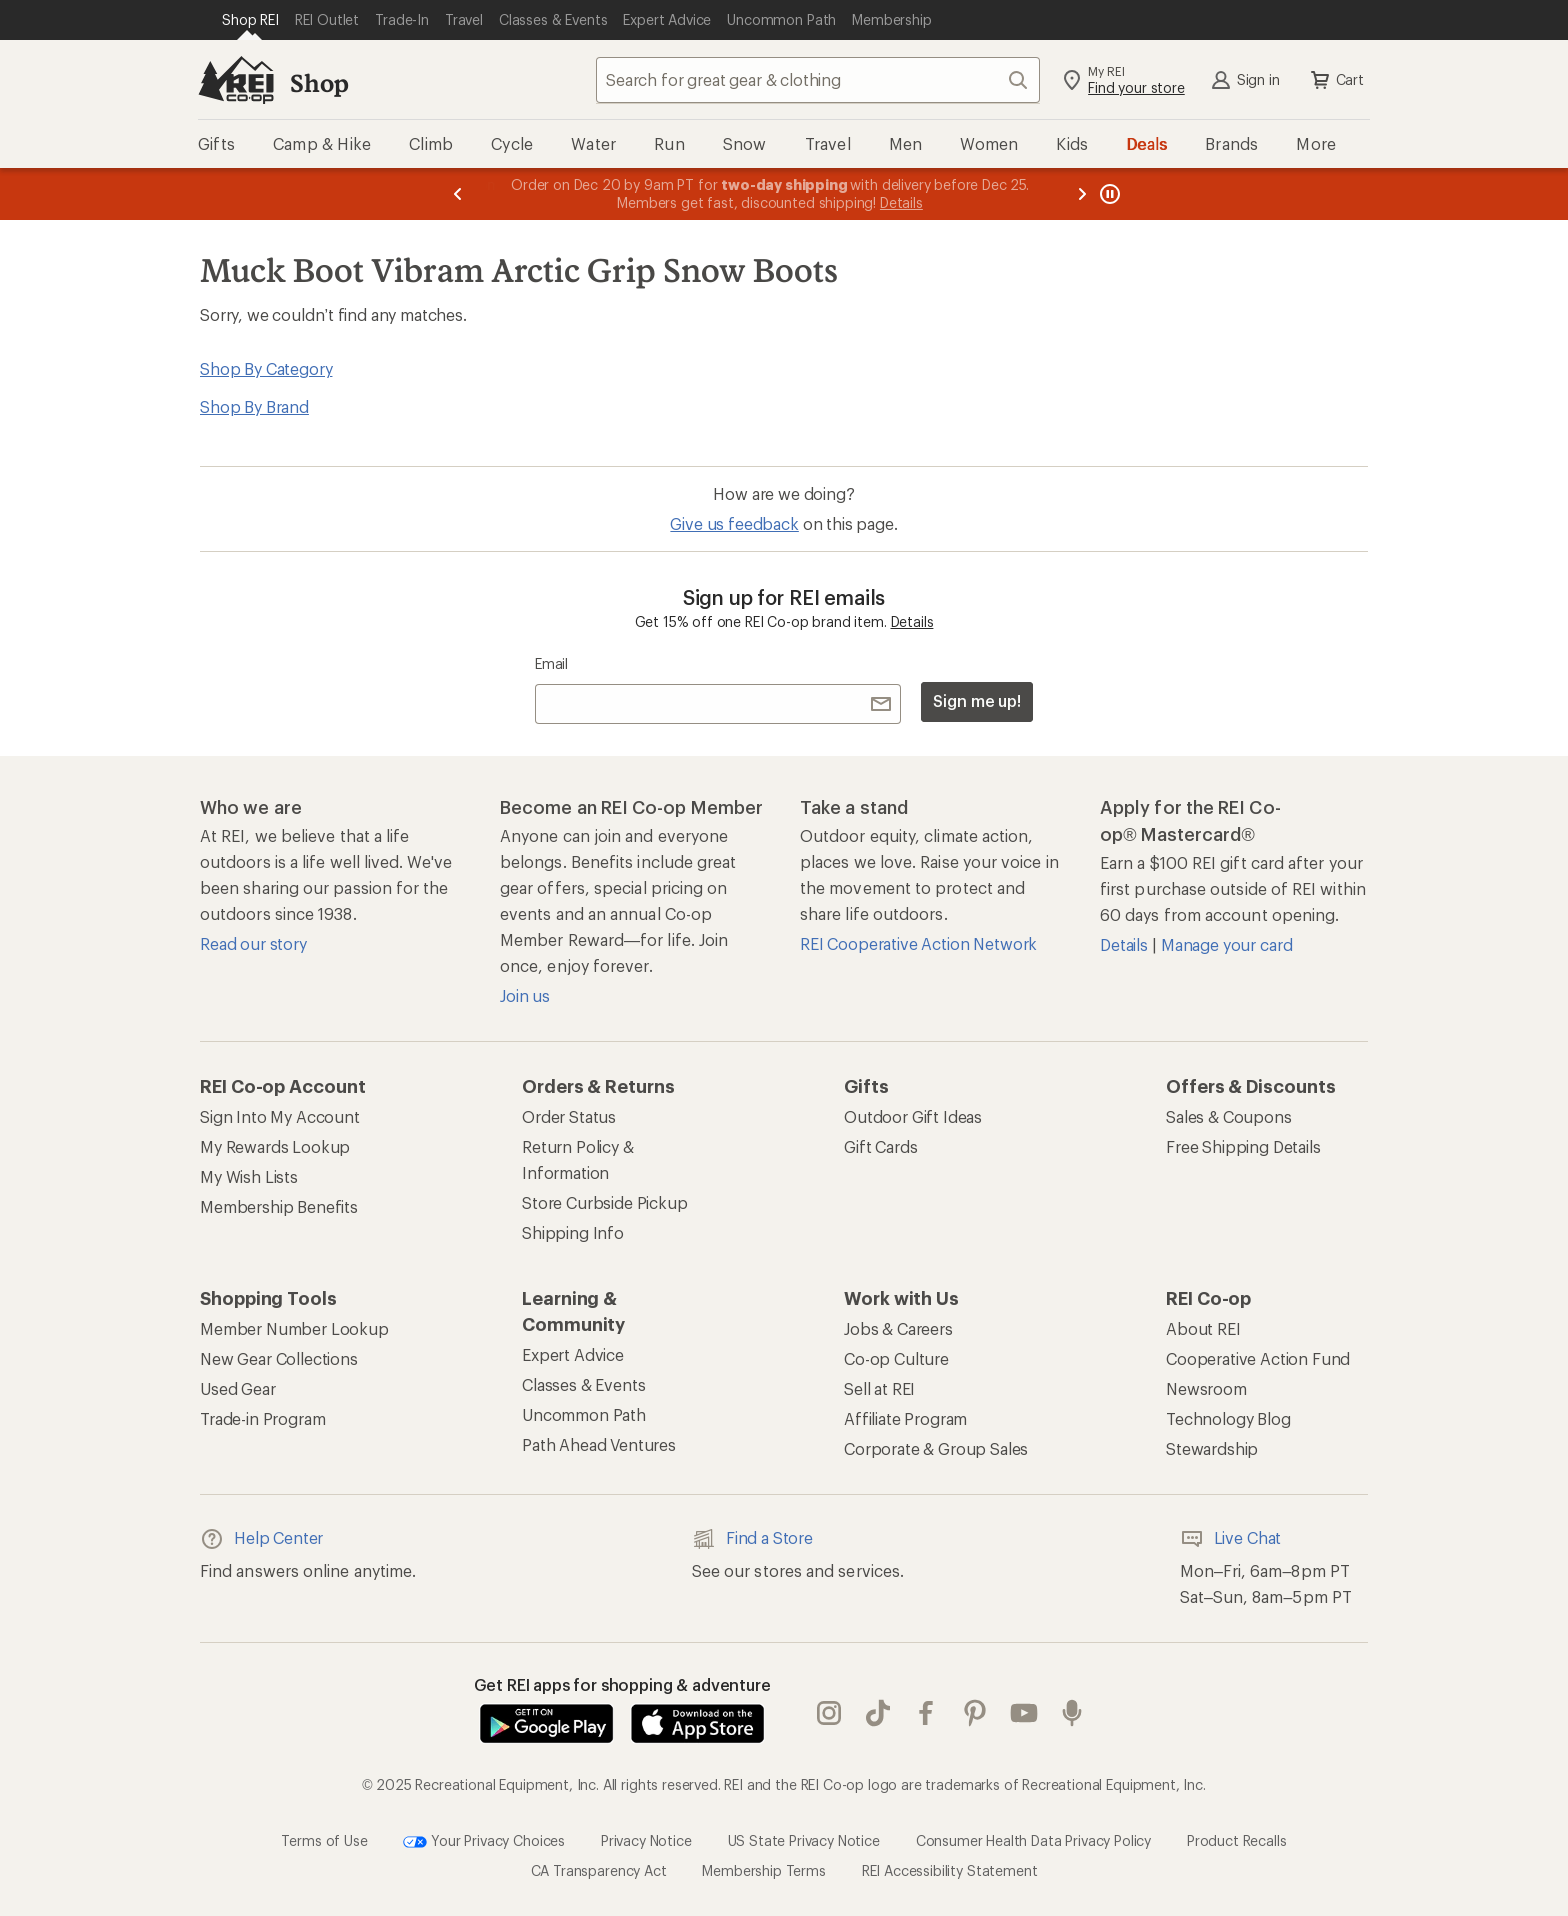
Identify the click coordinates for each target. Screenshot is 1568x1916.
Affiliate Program (905, 1418)
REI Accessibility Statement (950, 1870)
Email (551, 663)
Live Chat (1231, 1539)
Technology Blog (1228, 1418)
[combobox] (818, 80)
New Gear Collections (279, 1358)
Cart (1336, 80)
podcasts (1072, 1713)
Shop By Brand (254, 406)
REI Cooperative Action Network (918, 943)
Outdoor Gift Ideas (913, 1116)
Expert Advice (573, 1354)
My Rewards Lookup (275, 1146)
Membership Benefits (279, 1206)
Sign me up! (977, 700)
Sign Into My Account (280, 1116)
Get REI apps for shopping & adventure (622, 1684)
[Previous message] (458, 194)
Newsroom (1206, 1388)
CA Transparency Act (599, 1870)
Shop (319, 82)
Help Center (261, 1539)
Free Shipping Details (1243, 1146)
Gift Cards (880, 1146)
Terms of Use (324, 1840)
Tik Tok (878, 1713)
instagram (829, 1713)
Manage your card (1226, 944)
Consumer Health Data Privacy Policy (1033, 1840)
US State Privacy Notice (804, 1840)
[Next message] (1082, 194)
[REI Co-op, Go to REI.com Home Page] (236, 80)
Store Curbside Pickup (605, 1202)
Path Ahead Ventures (599, 1444)
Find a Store (752, 1539)
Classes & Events (583, 1384)
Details (912, 621)
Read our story (253, 943)
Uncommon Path (584, 1414)
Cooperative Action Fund (1258, 1358)
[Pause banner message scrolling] (1108, 194)
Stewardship (1212, 1448)
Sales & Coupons (1229, 1116)
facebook (926, 1713)
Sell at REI (879, 1388)
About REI (1203, 1328)
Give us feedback (734, 523)
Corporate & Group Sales (936, 1448)
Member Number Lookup (294, 1328)
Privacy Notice (646, 1840)
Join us (525, 995)
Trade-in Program (262, 1418)
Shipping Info (573, 1232)
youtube (1024, 1713)
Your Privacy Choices (484, 1842)
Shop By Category (266, 368)
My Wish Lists (249, 1176)
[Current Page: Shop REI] (250, 20)
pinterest (975, 1713)
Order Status (569, 1116)
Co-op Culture (896, 1358)
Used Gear (238, 1388)
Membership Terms (763, 1870)
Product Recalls (1237, 1840)
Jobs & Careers (898, 1328)
